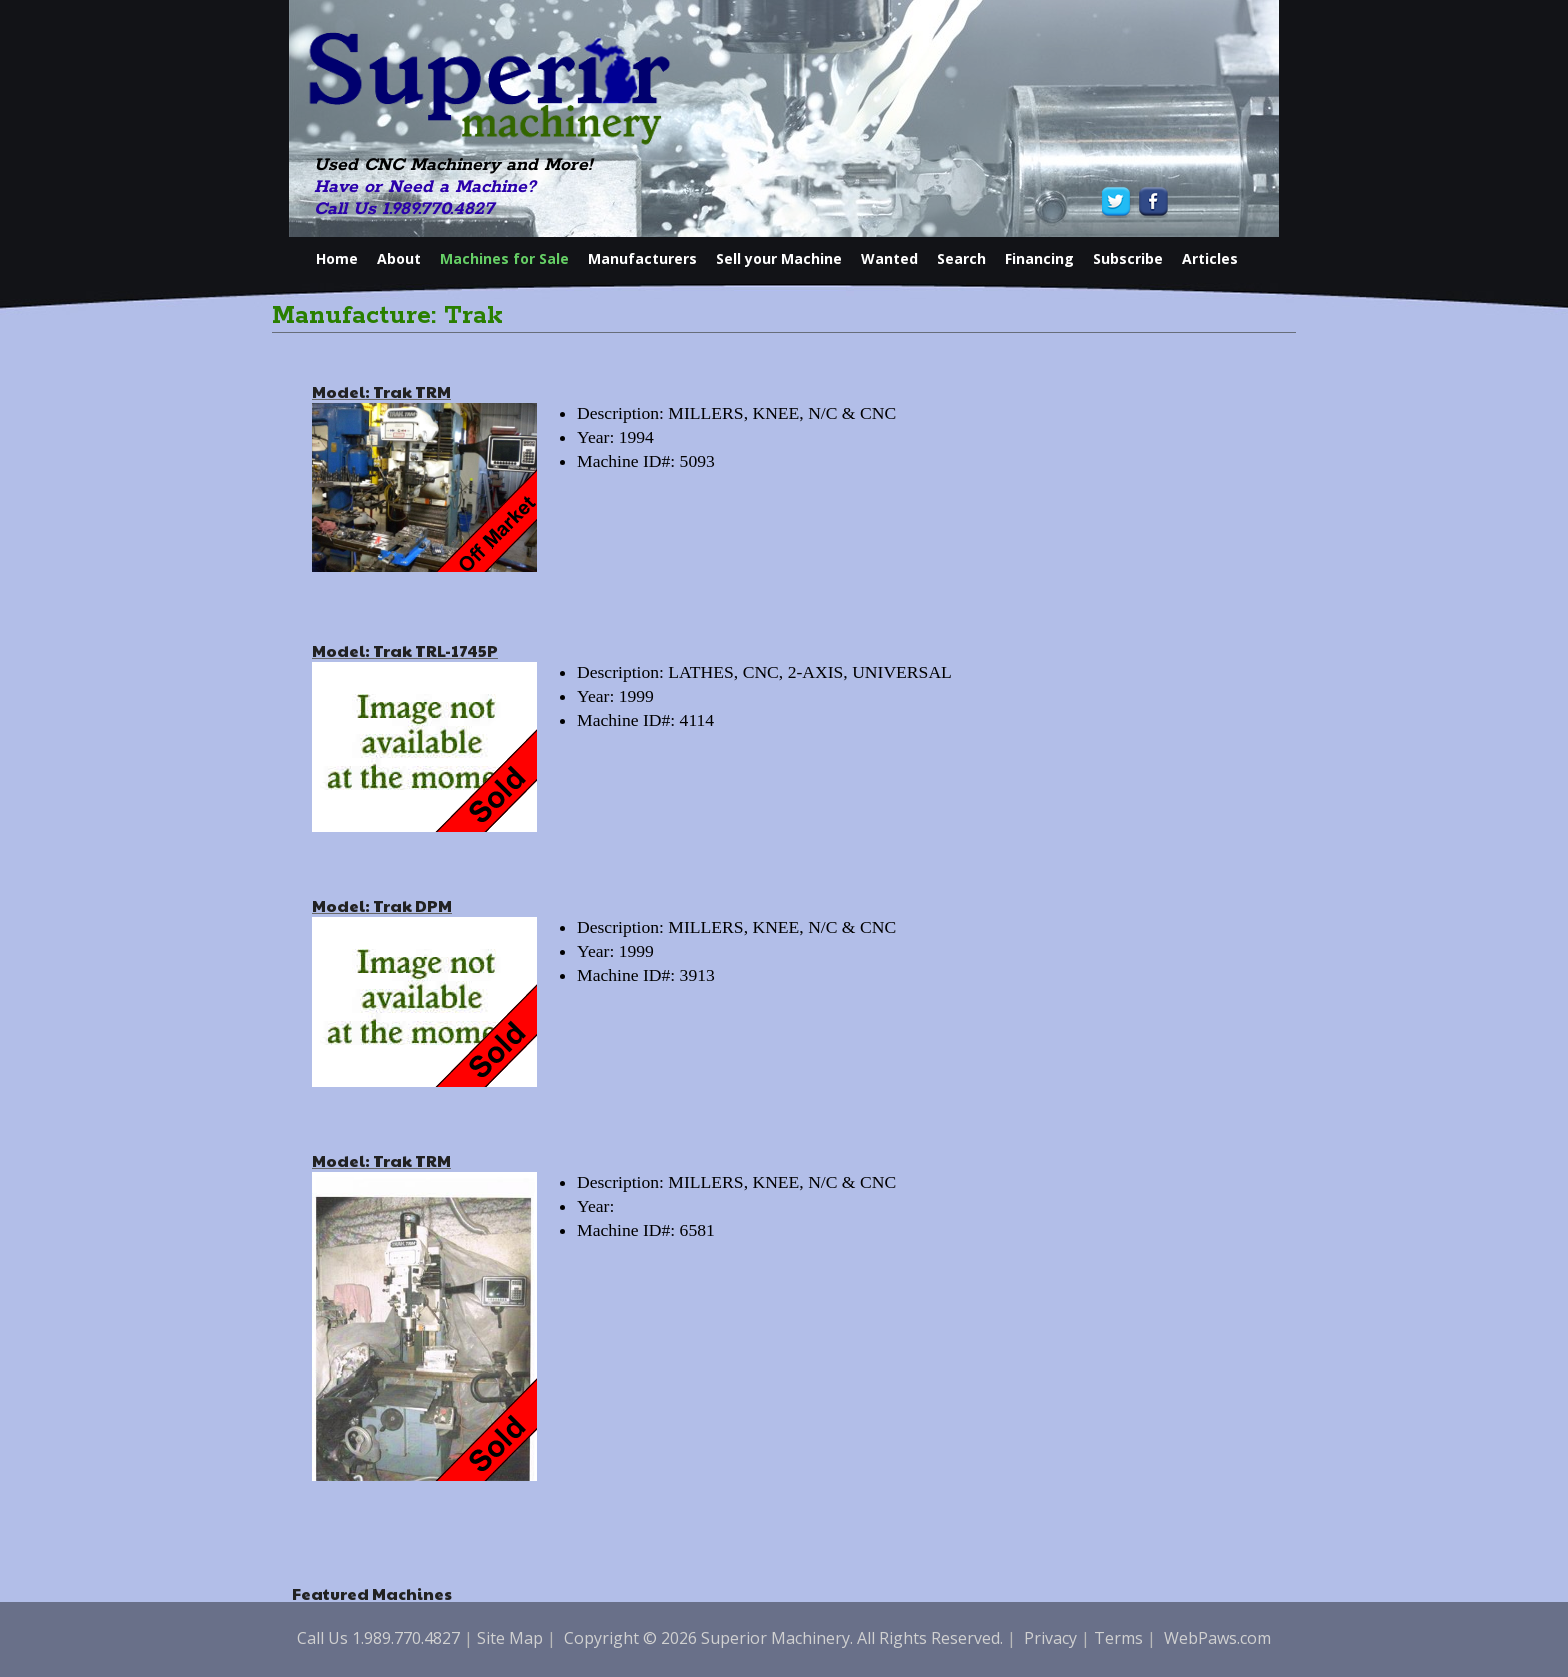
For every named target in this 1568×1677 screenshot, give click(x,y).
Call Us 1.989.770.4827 (404, 209)
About (399, 258)
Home (337, 258)
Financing (1039, 258)
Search (961, 258)
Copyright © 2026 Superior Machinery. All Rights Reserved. (783, 1638)
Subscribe (1128, 258)
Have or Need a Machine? (425, 187)
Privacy (1050, 1638)
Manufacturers (642, 258)
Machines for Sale (504, 258)
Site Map (510, 1638)
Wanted (889, 258)
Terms (1118, 1638)
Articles (1210, 258)
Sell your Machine (779, 258)
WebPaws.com (1217, 1638)
